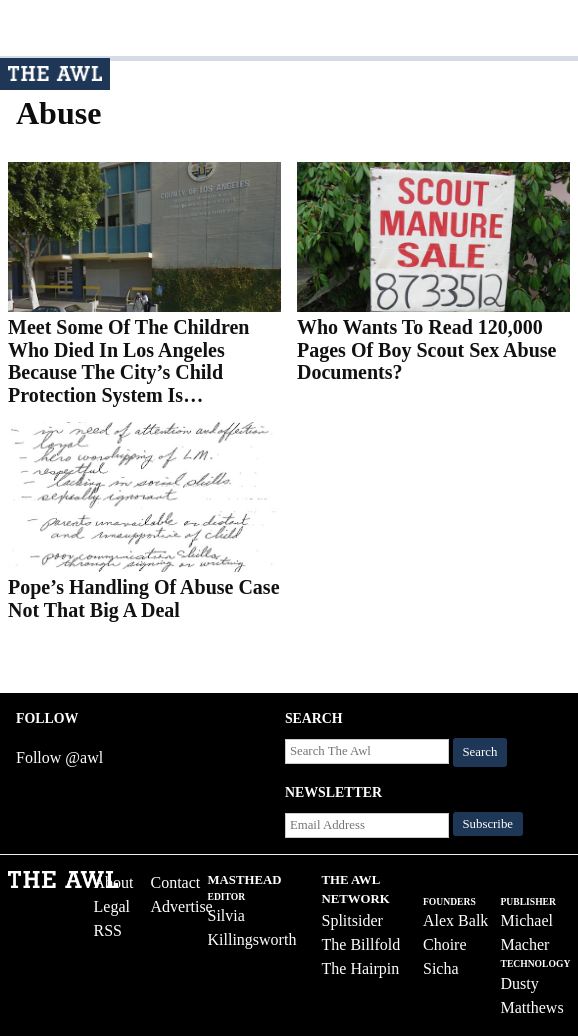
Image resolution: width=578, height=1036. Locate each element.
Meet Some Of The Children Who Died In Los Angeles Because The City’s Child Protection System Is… (128, 361)
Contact (176, 882)
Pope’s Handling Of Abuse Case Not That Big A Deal (144, 598)
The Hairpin (361, 968)
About (114, 882)
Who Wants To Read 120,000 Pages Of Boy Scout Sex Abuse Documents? (426, 349)
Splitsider (352, 920)
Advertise (182, 906)
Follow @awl (59, 757)
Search (479, 752)
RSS (108, 930)
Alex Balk (455, 920)
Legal (112, 906)
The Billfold (361, 944)
